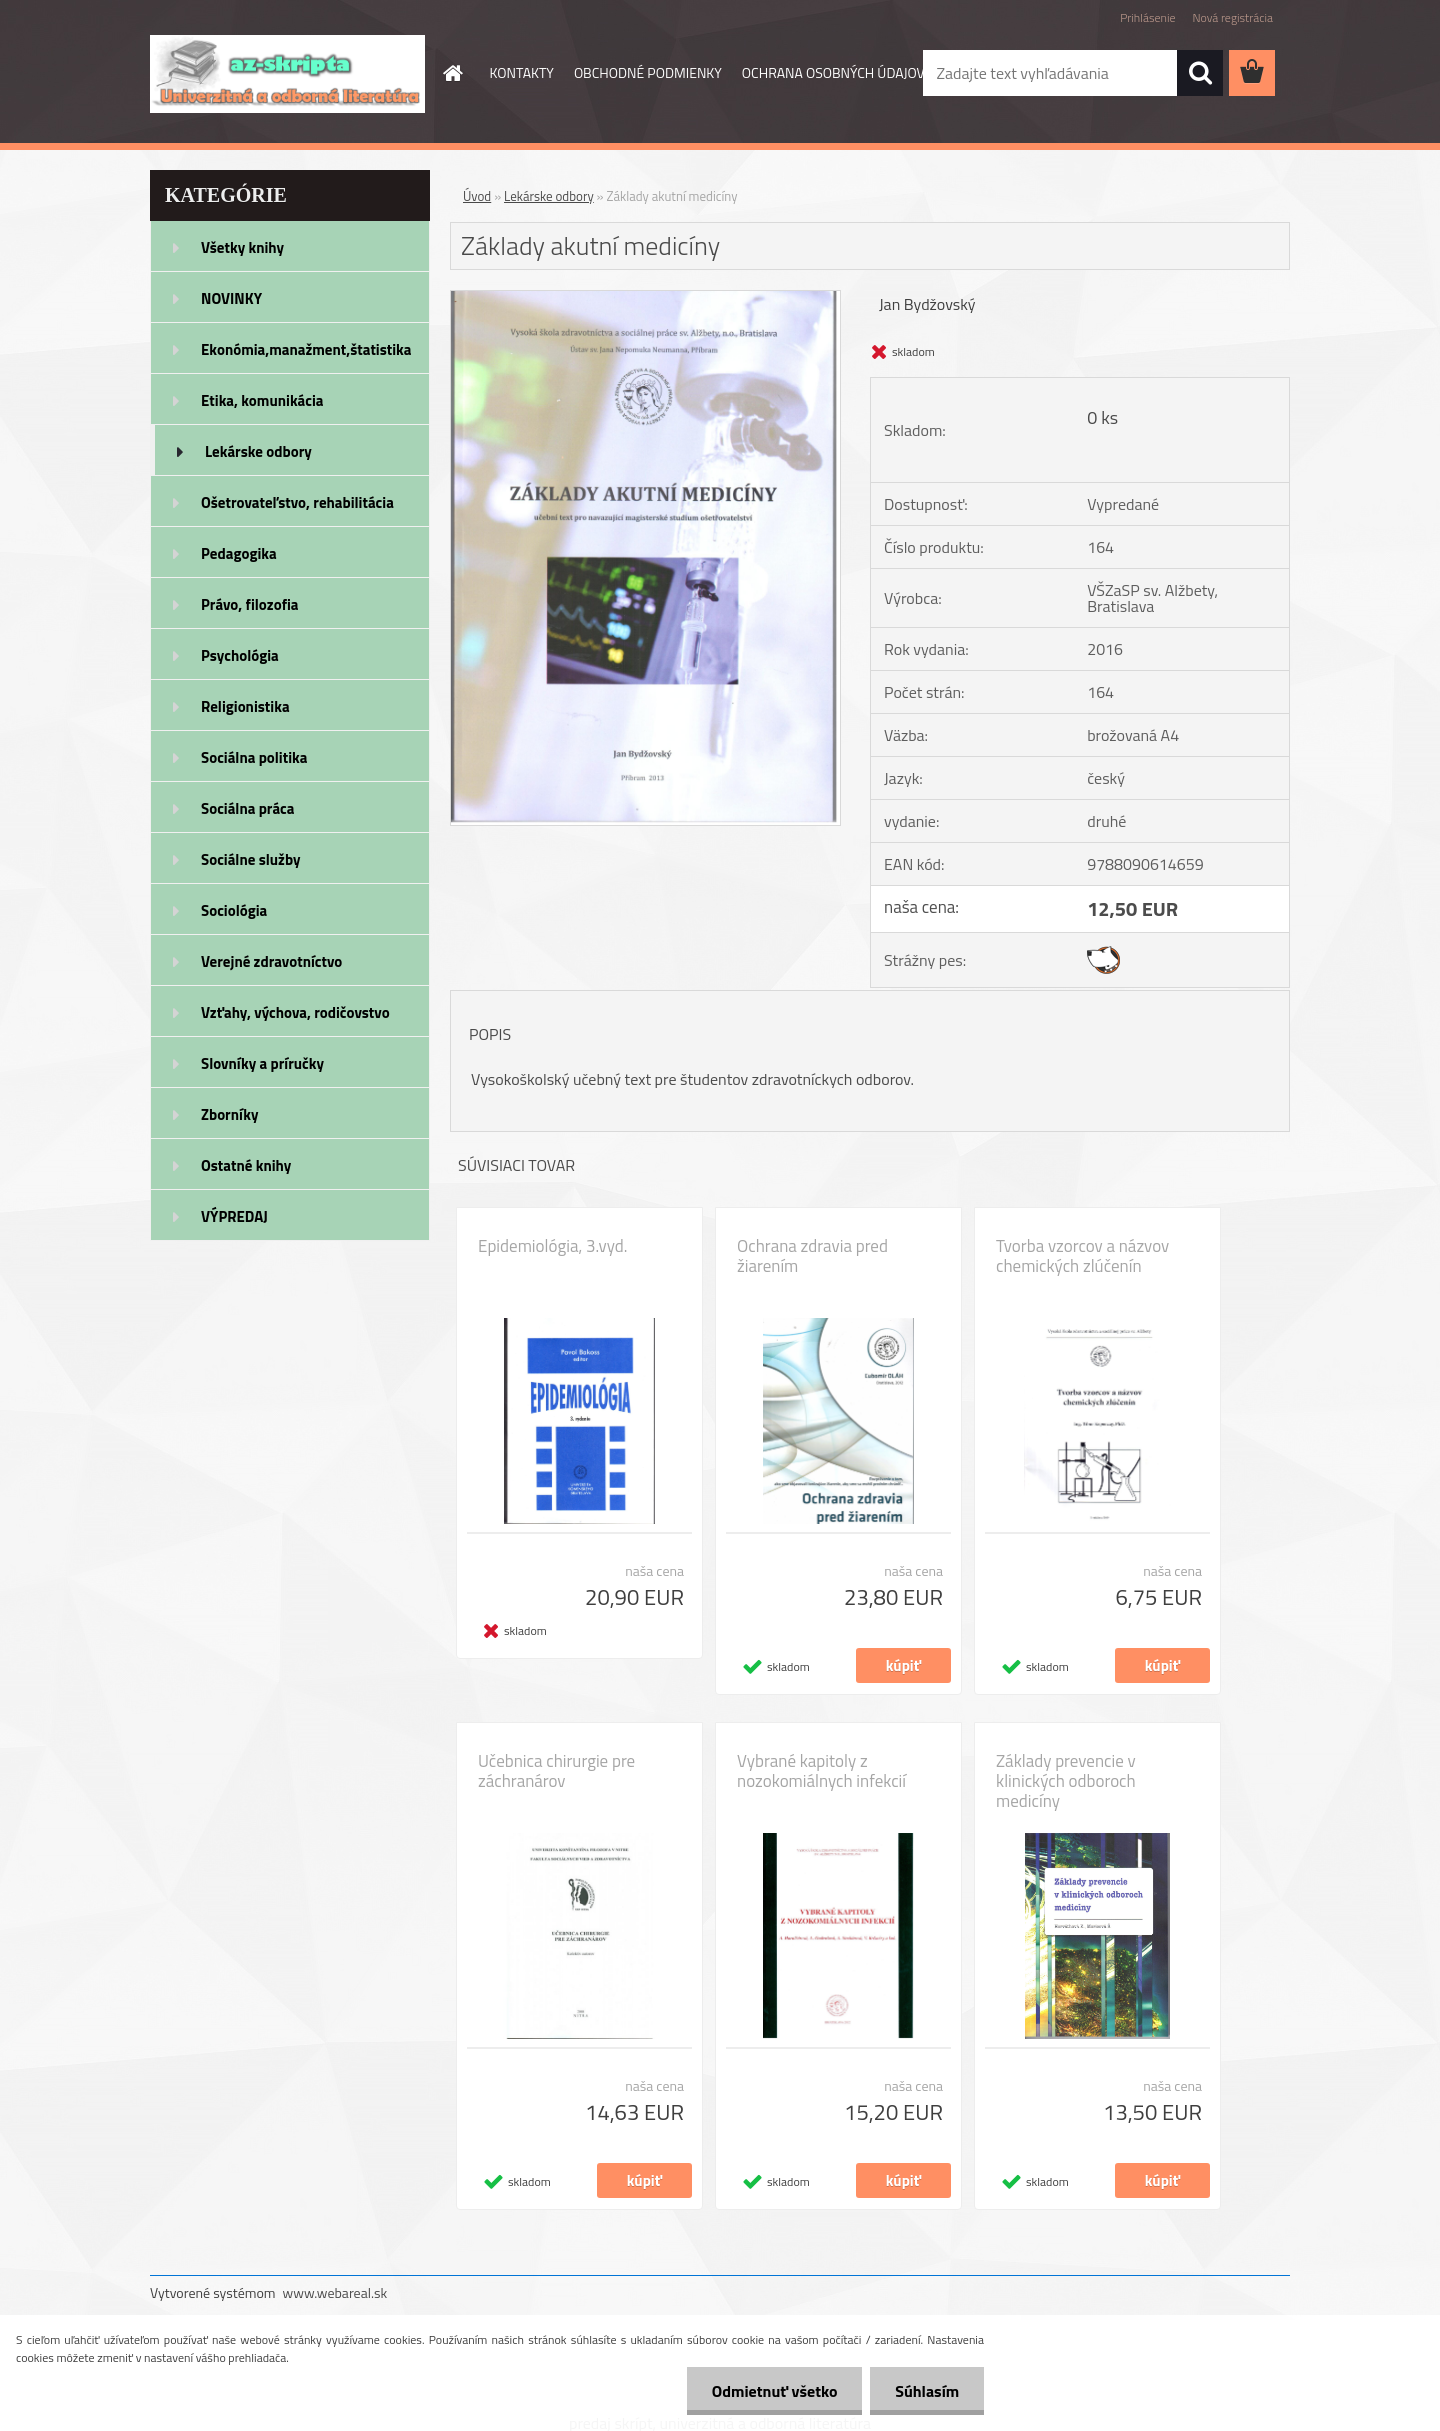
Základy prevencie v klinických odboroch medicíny (1066, 1781)
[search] (1200, 73)
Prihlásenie (1147, 17)
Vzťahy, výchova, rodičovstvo (295, 1012)
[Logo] (287, 74)
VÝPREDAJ (234, 1216)
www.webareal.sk (335, 2292)
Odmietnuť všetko (774, 2391)
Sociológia (234, 910)
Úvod (477, 196)
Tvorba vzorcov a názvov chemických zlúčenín (1082, 1256)
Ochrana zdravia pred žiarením (812, 1256)
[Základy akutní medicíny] (645, 299)
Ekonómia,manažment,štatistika (306, 349)
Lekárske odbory (258, 451)
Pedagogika (239, 553)
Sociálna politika (254, 757)
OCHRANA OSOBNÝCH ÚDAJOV (833, 72)
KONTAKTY (522, 72)
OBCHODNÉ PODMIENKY (648, 72)
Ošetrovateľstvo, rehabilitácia (297, 502)
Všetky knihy (242, 247)
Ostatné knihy (246, 1165)
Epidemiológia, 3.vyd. (552, 1246)
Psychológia (240, 655)
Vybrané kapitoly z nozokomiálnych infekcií (821, 1771)
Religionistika (245, 706)
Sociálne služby (250, 859)
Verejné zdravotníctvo (271, 961)
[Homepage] (452, 73)
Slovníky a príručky (262, 1063)
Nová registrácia (1232, 17)
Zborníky (229, 1114)
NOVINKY (231, 298)
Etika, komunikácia (262, 400)
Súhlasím (927, 2391)
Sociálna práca (247, 808)
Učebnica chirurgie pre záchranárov (556, 1771)
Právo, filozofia (250, 604)
